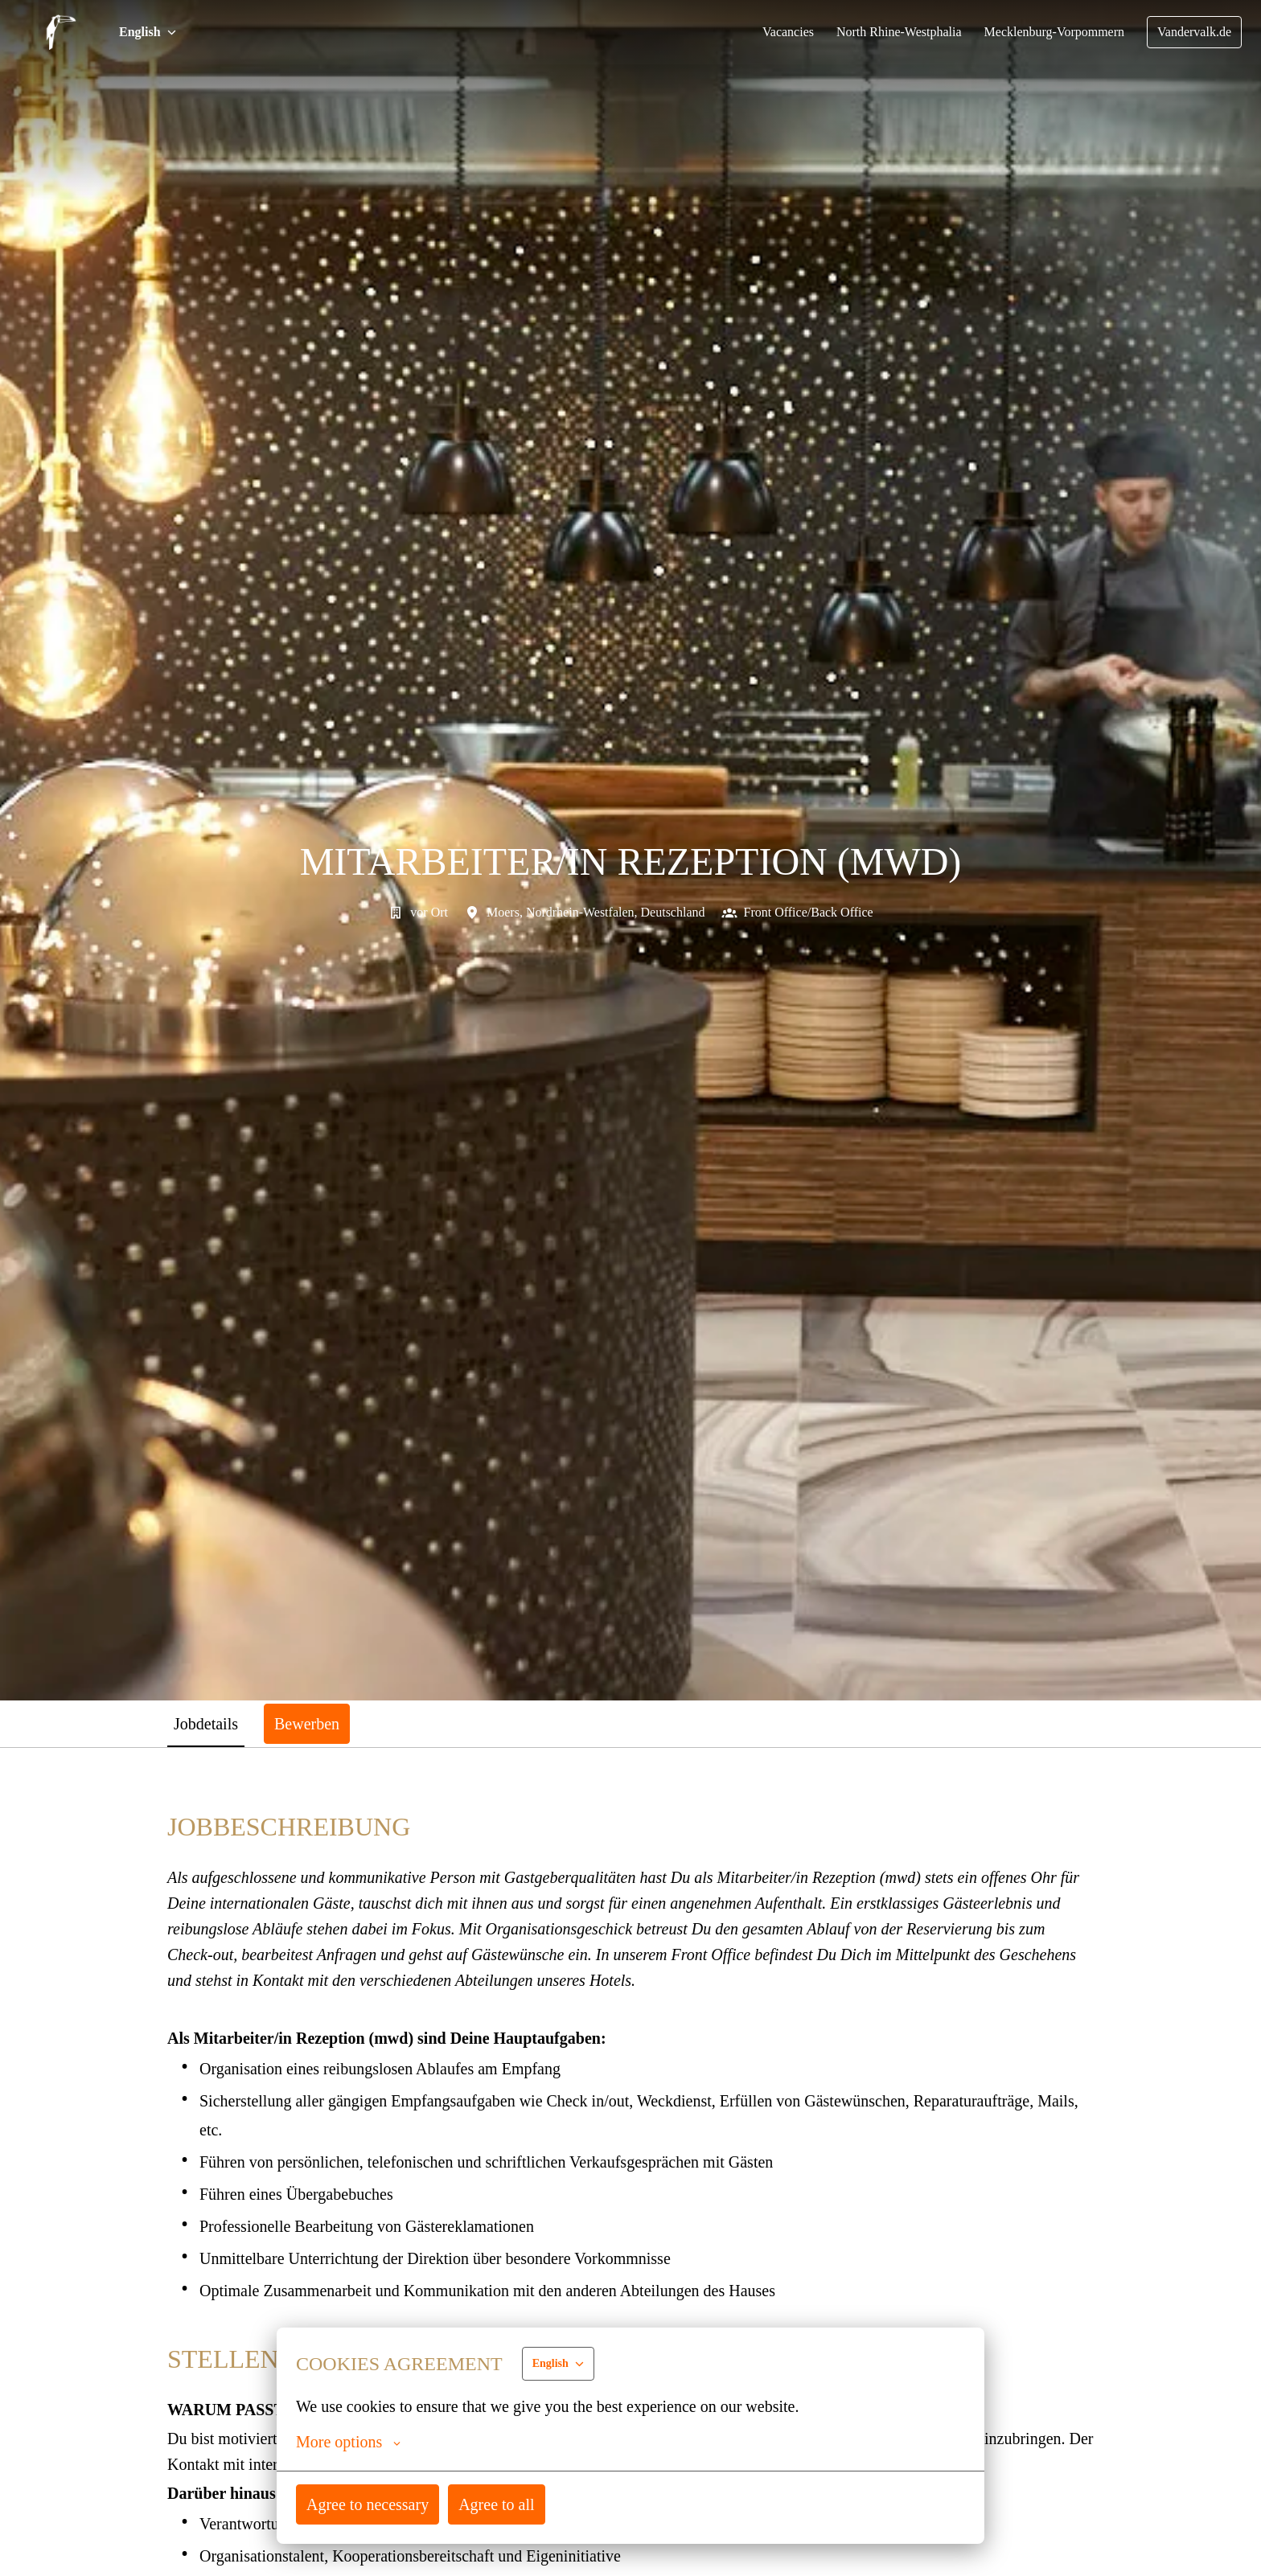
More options (350, 2441)
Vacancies (772, 32)
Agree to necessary (369, 2504)
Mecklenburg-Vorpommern (1047, 32)
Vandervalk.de (1192, 32)
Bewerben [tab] (315, 1723)
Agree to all (500, 2504)
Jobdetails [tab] (209, 1723)
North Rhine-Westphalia (886, 32)
